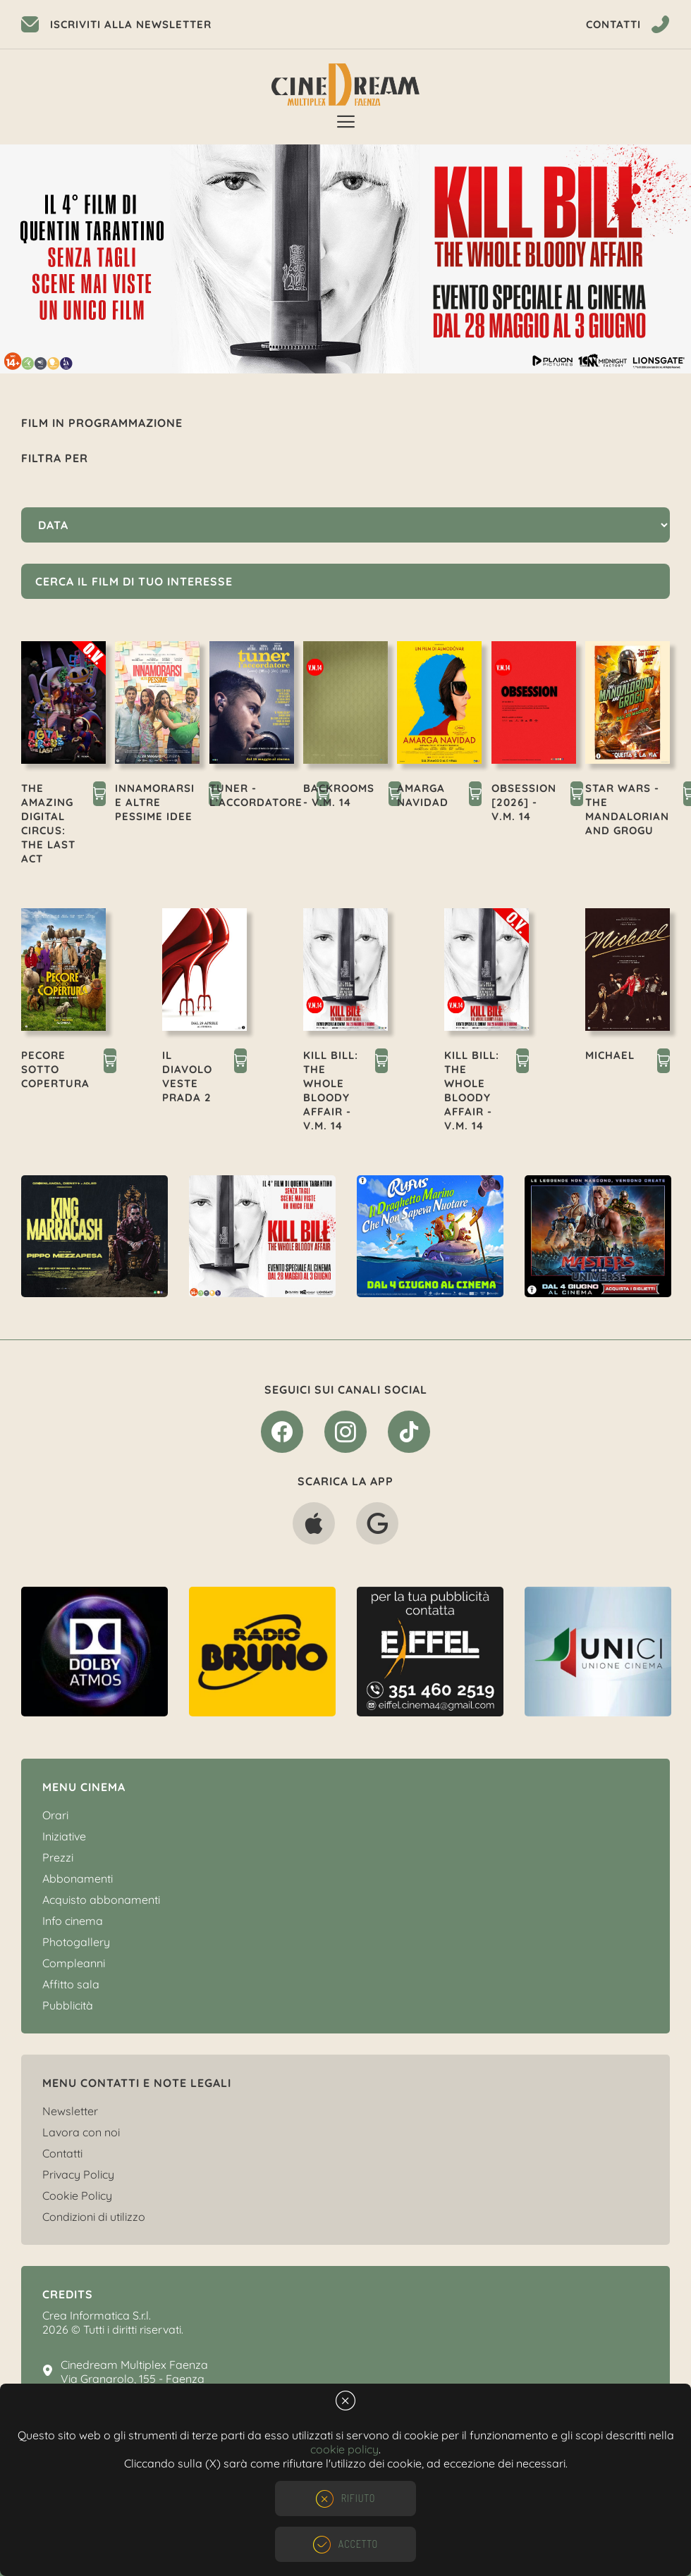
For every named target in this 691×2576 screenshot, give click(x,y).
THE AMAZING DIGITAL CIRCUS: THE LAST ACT (48, 823)
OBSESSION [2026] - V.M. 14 (523, 802)
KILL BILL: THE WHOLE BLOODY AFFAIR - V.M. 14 (330, 1090)
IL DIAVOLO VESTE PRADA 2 (187, 1076)
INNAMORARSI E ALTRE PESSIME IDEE (155, 802)
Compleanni (73, 1963)
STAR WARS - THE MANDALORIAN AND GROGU (627, 809)
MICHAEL (610, 1055)
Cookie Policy (77, 2195)
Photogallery (76, 1942)
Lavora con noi (81, 2132)
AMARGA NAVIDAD (422, 795)
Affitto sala (70, 1984)
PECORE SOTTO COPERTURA (55, 1069)
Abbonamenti (77, 1878)
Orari (55, 1815)
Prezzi (57, 1857)
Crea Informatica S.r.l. (96, 2315)
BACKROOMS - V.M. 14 (338, 795)
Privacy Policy (78, 2174)
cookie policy (344, 2449)
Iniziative (64, 1836)
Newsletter (70, 2111)
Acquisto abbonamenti (101, 1900)
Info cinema (72, 1921)
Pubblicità (67, 2005)
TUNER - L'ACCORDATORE (255, 795)
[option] (345, 258)
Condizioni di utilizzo (93, 2217)
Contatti (62, 2153)
